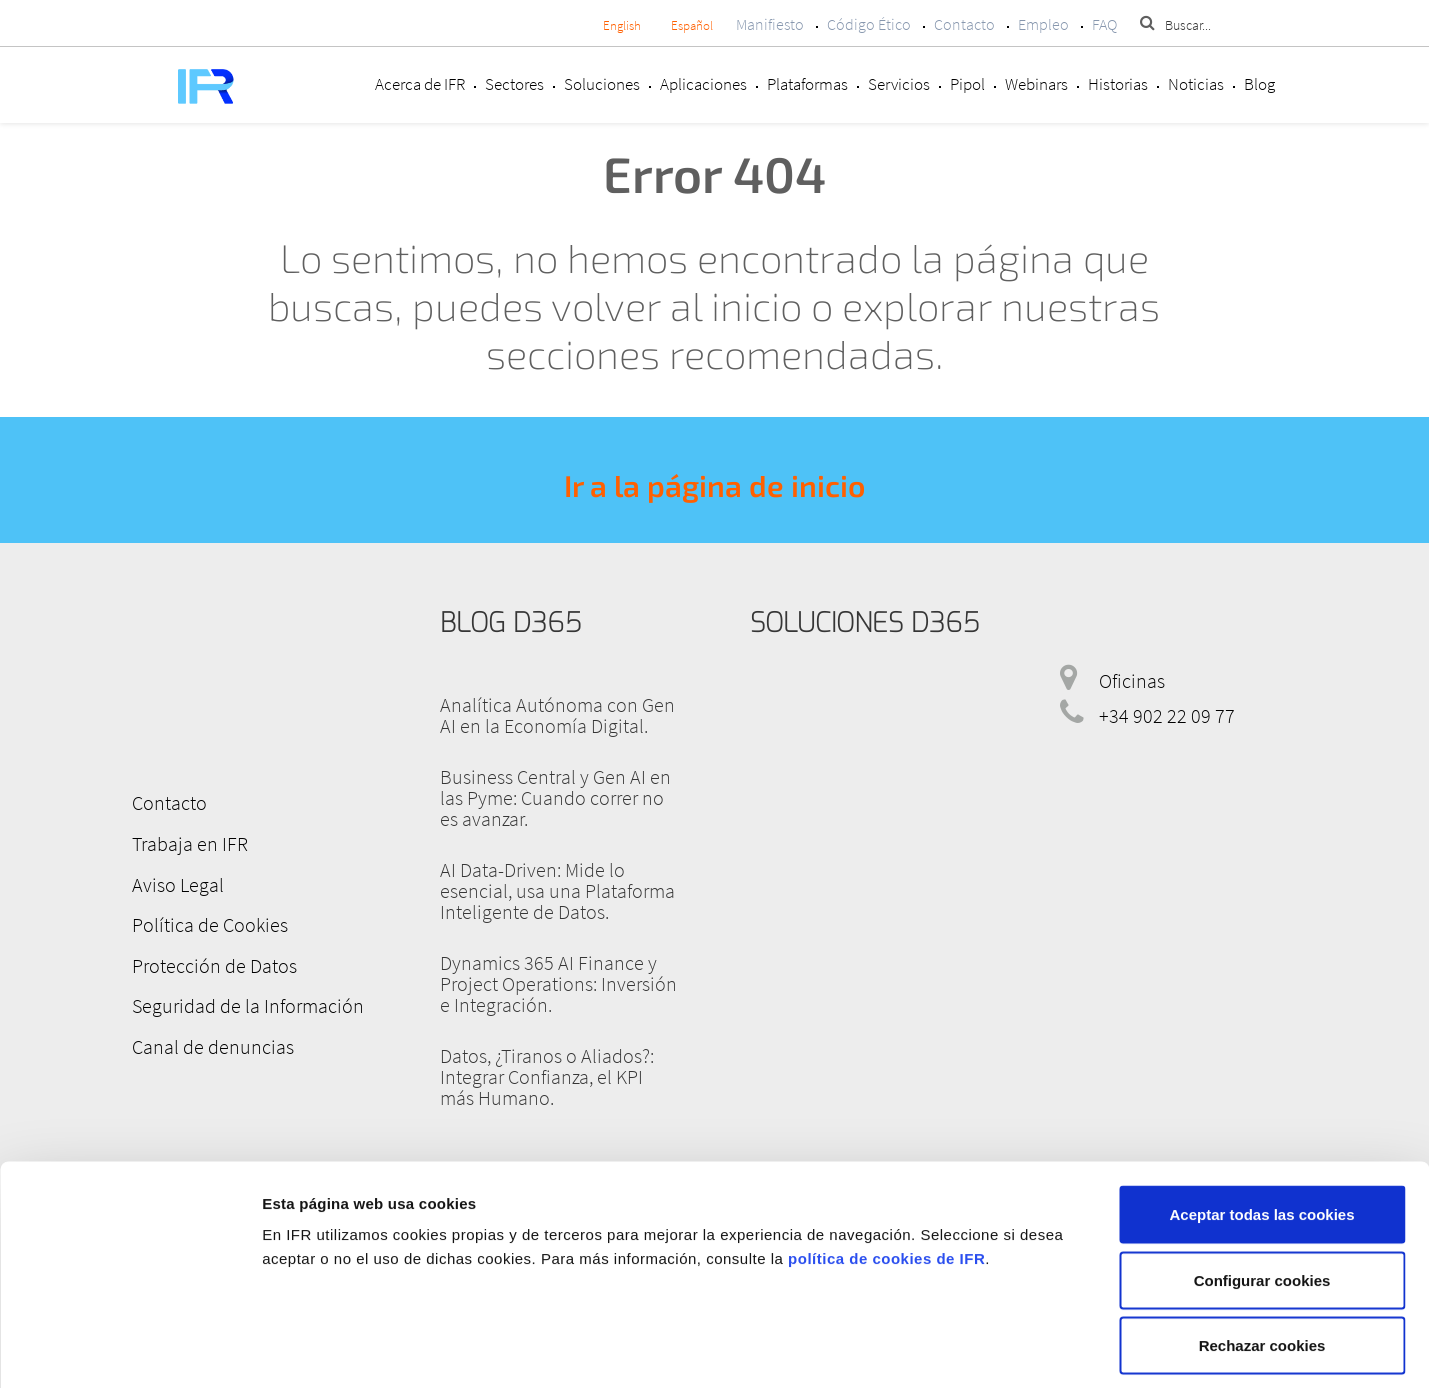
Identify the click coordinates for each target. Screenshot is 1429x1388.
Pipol (967, 84)
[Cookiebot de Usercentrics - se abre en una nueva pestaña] (129, 1349)
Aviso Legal (176, 882)
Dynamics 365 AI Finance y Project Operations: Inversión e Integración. (558, 983)
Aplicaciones (703, 84)
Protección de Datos (212, 962)
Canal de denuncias (211, 1042)
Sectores (514, 84)
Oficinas (1132, 680)
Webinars (1036, 84)
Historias (1118, 84)
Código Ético (869, 24)
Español (692, 25)
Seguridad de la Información (246, 1002)
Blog (1259, 84)
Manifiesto (770, 24)
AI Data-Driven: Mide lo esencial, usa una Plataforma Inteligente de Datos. (557, 890)
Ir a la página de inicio (714, 485)
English (622, 25)
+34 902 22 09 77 (1167, 715)
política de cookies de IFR (886, 1169)
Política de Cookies (208, 922)
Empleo (1043, 24)
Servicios (899, 84)
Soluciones (602, 84)
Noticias (1196, 84)
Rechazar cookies (1262, 1256)
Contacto (964, 24)
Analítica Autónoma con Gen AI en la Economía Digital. (557, 715)
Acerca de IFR (420, 84)
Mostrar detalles (1062, 1348)
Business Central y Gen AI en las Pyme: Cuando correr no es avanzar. (555, 797)
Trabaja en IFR (188, 842)
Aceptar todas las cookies (1261, 1125)
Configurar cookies (1262, 1191)
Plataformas (807, 84)
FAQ (1104, 24)
